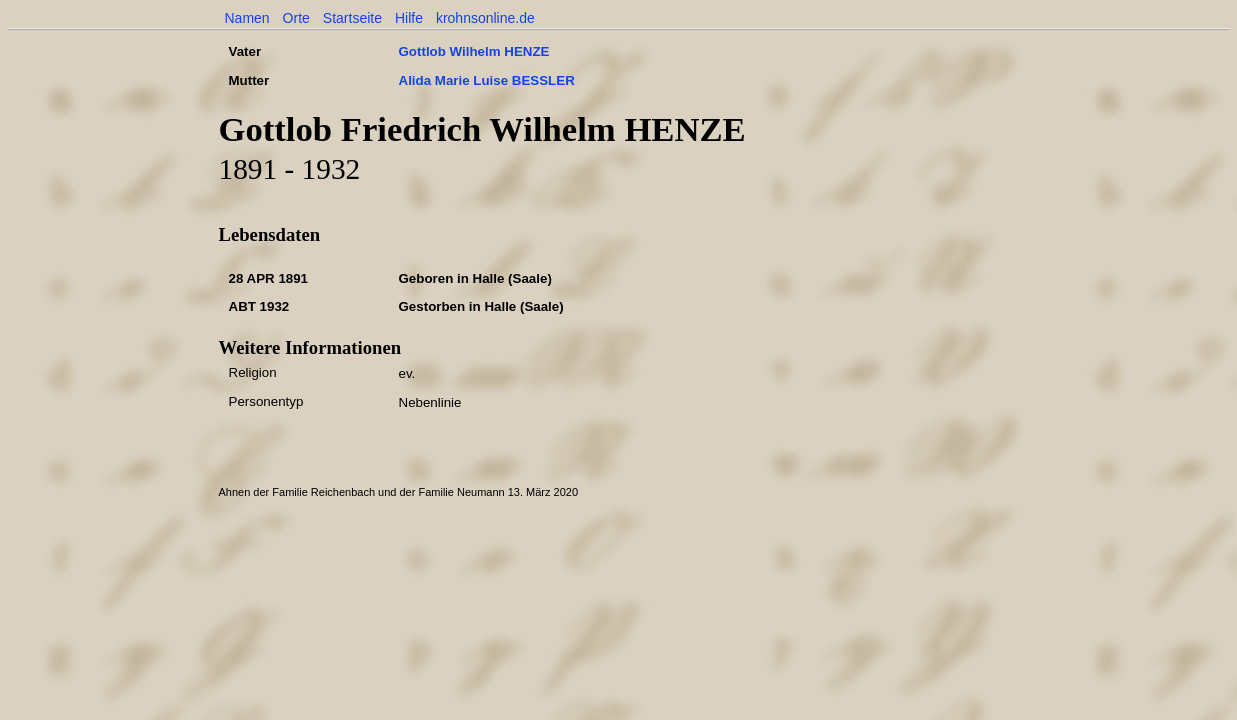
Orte (296, 18)
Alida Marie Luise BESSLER (487, 80)
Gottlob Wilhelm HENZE (474, 51)
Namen (247, 18)
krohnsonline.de (485, 18)
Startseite (352, 18)
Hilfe (409, 18)
